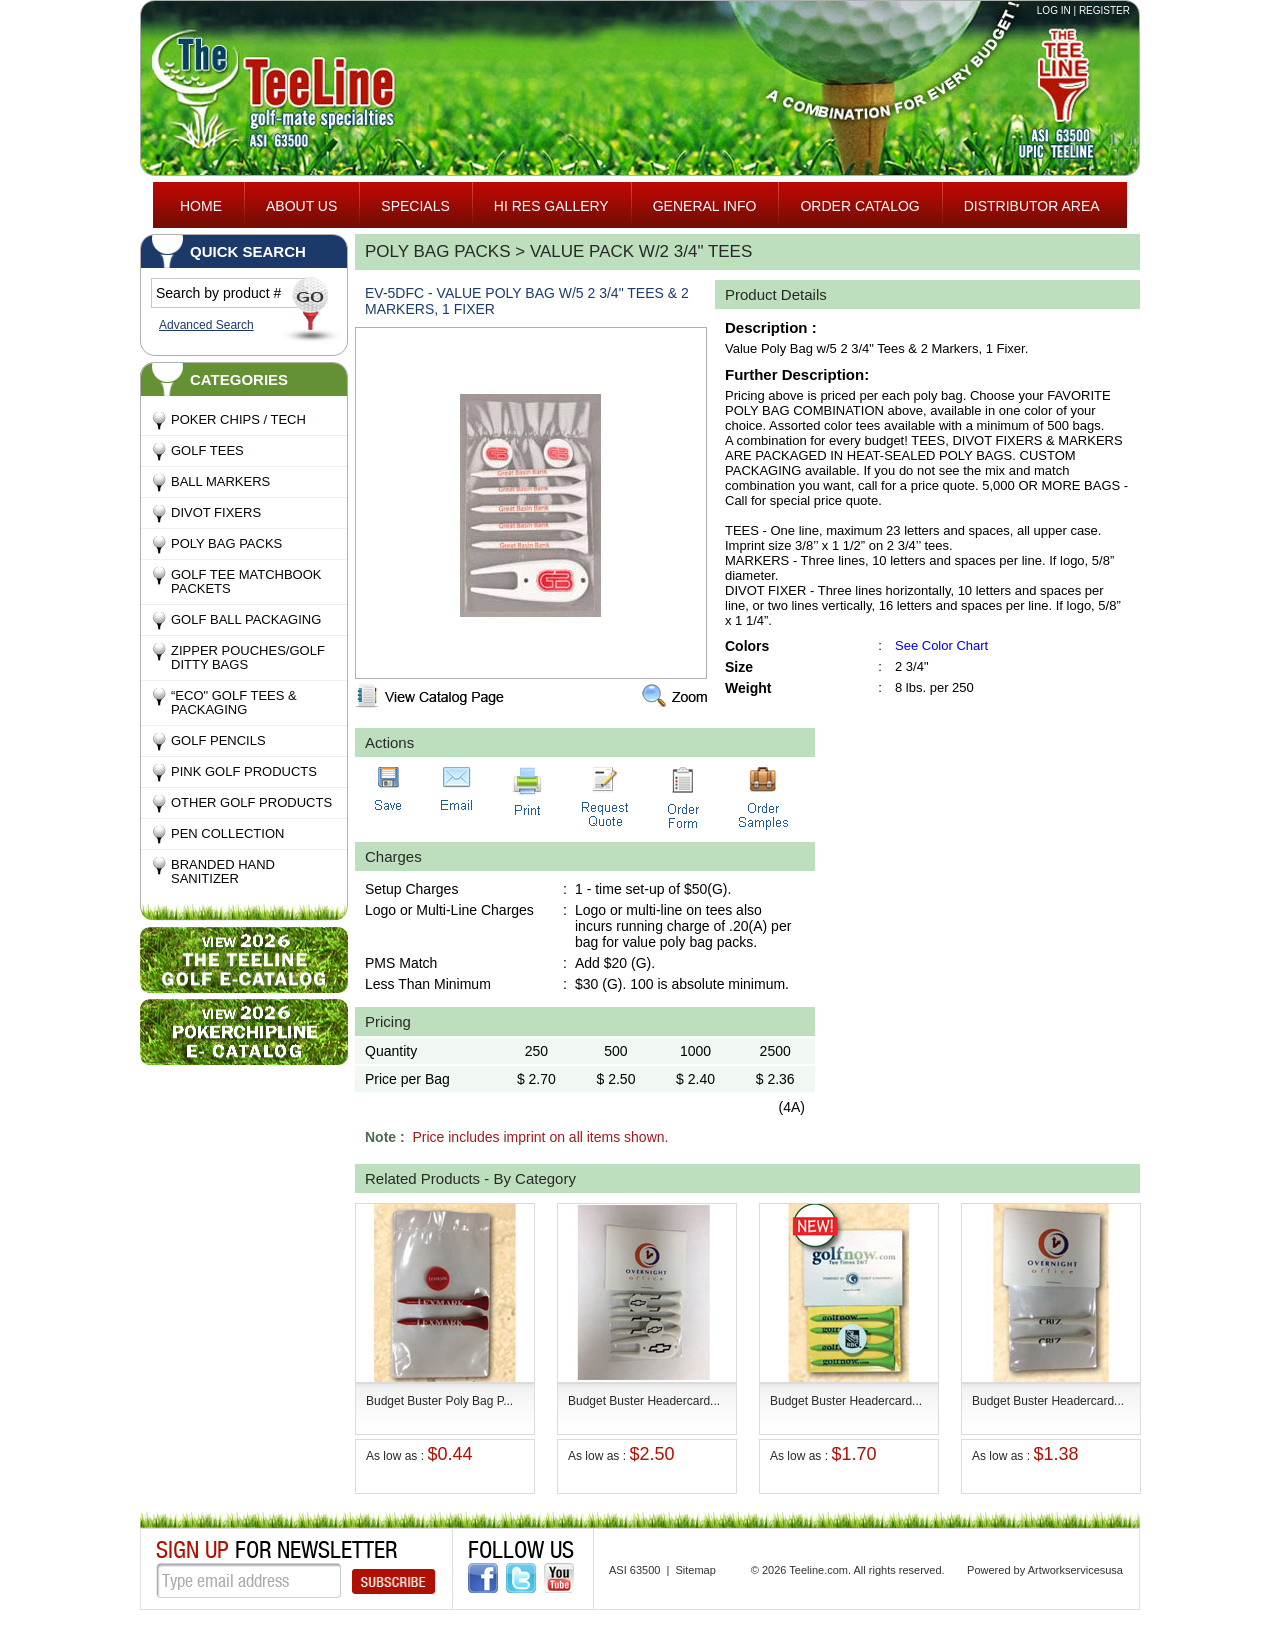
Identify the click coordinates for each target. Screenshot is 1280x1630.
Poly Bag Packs (226, 543)
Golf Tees (207, 450)
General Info (705, 206)
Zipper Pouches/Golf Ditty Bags (248, 657)
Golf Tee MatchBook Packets (246, 581)
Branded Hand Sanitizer (223, 871)
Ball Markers (220, 481)
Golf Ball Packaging (246, 619)
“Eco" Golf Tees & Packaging (234, 702)
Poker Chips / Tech (238, 419)
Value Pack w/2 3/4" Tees (641, 251)
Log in (1054, 10)
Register (1104, 10)
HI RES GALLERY (551, 206)
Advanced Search (206, 325)
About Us (301, 206)
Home (201, 206)
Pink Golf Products (244, 771)
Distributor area (1032, 206)
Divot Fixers (216, 512)
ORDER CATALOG (859, 206)
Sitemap (695, 1570)
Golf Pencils (218, 740)
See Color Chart (941, 645)
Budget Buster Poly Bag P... (439, 1401)
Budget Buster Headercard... (644, 1401)
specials (415, 206)
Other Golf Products (251, 802)
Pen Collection (227, 833)
